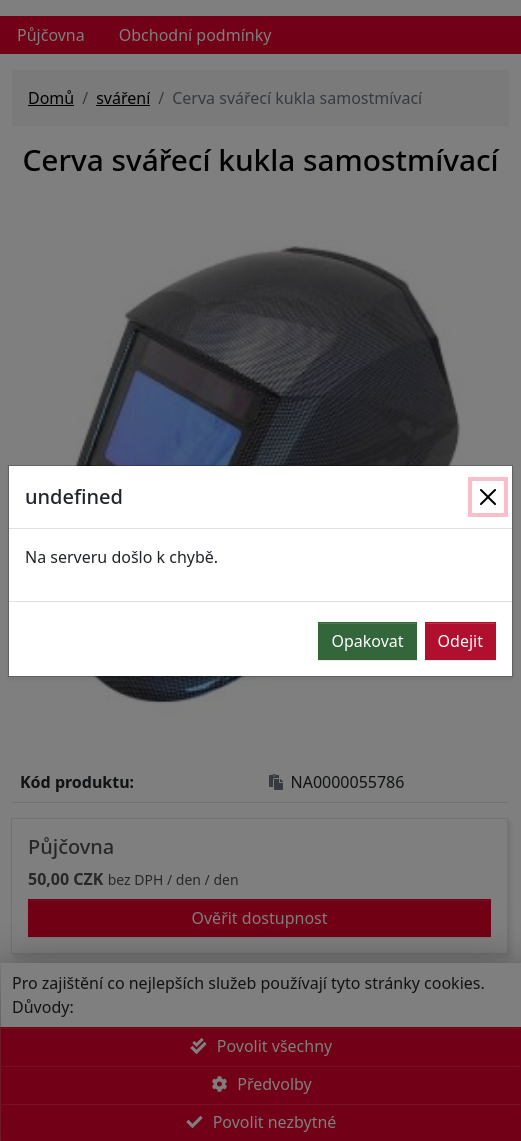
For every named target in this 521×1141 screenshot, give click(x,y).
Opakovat (367, 641)
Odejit (460, 641)
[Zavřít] (488, 497)
